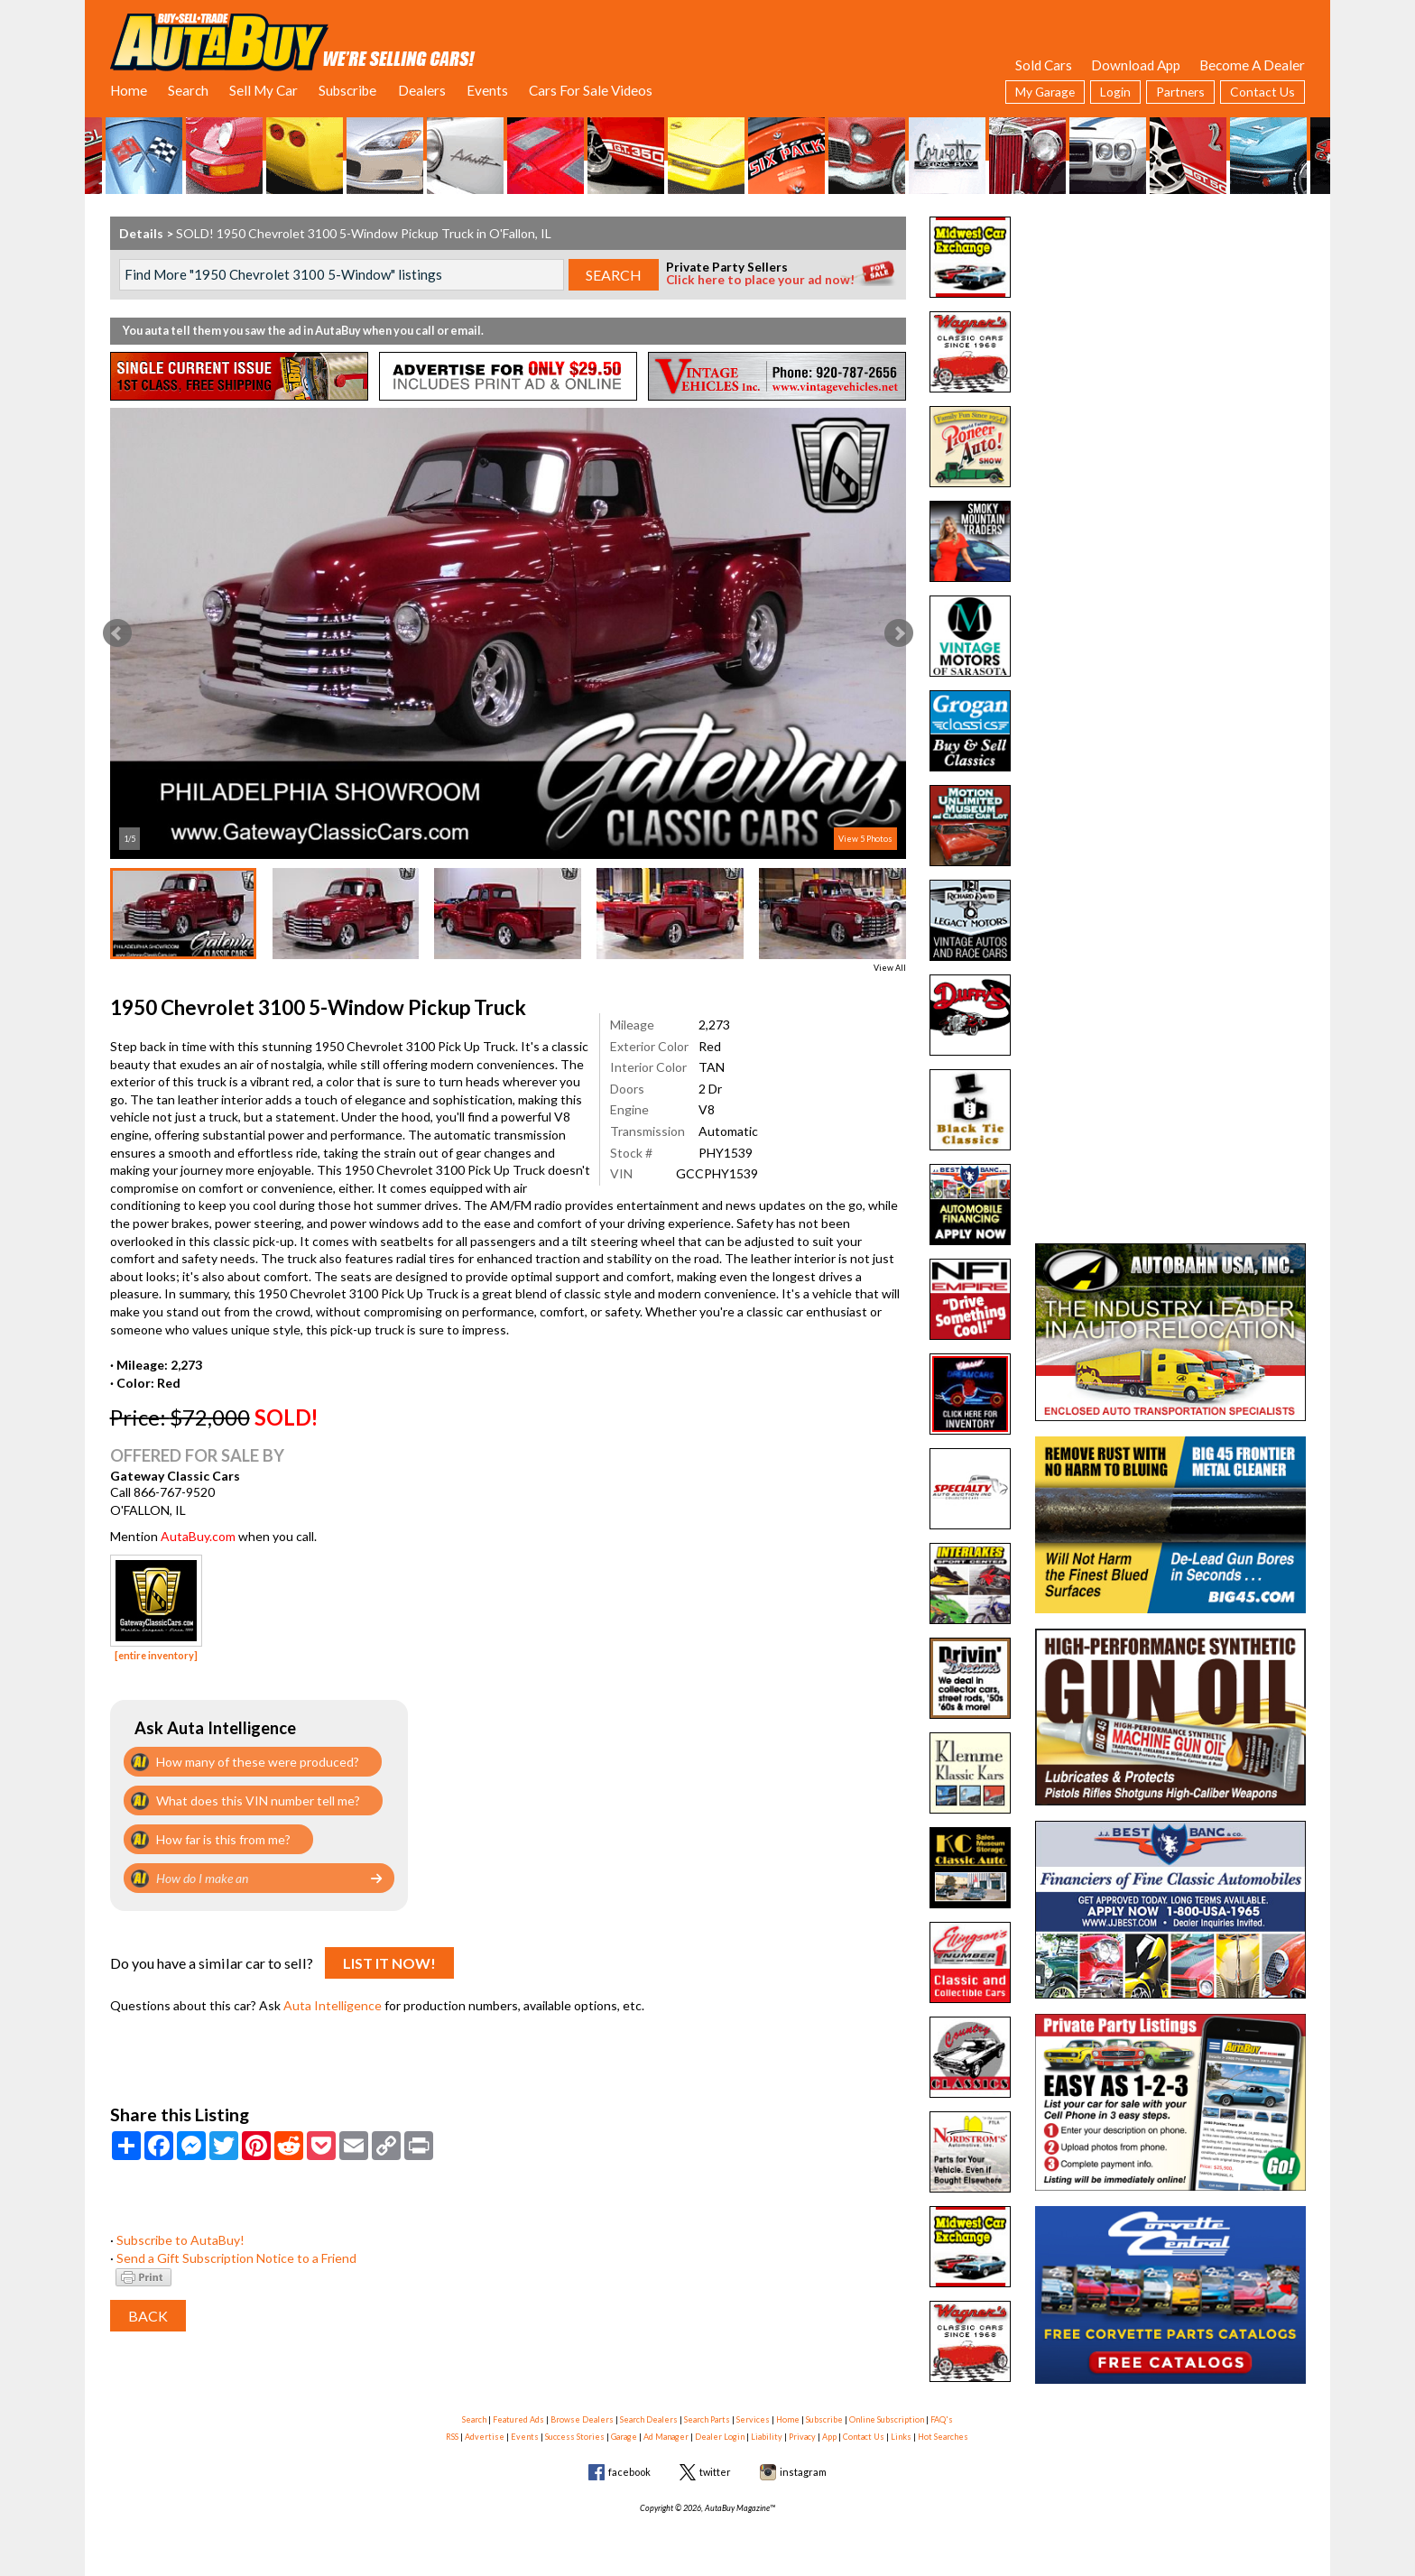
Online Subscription (886, 2419)
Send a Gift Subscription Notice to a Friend (236, 2258)
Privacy (802, 2437)
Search (188, 90)
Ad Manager (666, 2437)
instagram (803, 2472)
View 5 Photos (865, 839)
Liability (766, 2437)
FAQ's (941, 2419)
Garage (624, 2437)
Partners (1180, 91)
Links (901, 2437)
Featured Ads (518, 2419)
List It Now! (389, 1962)
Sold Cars (1043, 65)
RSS (452, 2437)
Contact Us (1262, 91)
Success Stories (575, 2437)
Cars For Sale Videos (590, 90)
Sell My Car (263, 90)
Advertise (484, 2437)
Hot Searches (943, 2437)
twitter (715, 2472)
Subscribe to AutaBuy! (180, 2240)
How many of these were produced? (257, 1761)
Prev (117, 633)
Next (898, 633)
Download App (1135, 65)
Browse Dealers (582, 2419)
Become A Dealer (1252, 65)
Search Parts (707, 2419)
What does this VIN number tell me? (258, 1800)
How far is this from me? (223, 1839)
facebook (629, 2472)
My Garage (1045, 91)
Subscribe (347, 90)
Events (487, 90)
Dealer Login (719, 2437)
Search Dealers (649, 2419)
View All (890, 968)
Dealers (422, 90)
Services (753, 2419)
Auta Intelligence (332, 2005)
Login (1115, 91)
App (829, 2437)
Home (128, 90)
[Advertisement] (1170, 329)
